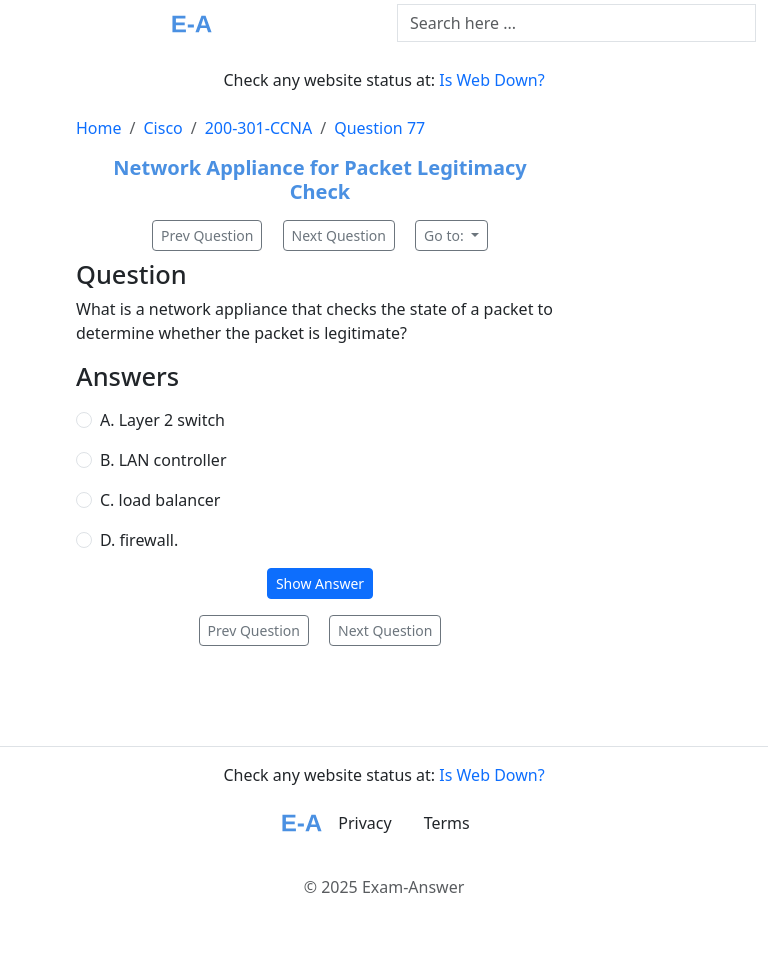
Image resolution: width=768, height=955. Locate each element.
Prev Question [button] (207, 235)
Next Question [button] (339, 235)
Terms (447, 823)
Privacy (364, 823)
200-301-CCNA (259, 128)
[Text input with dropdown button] (576, 23)
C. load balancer (160, 500)
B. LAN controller (163, 460)
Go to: (445, 235)
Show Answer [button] (320, 583)
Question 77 (379, 128)
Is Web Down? (491, 80)
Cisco (162, 128)
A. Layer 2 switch (162, 420)
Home (99, 128)
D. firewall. (139, 540)
